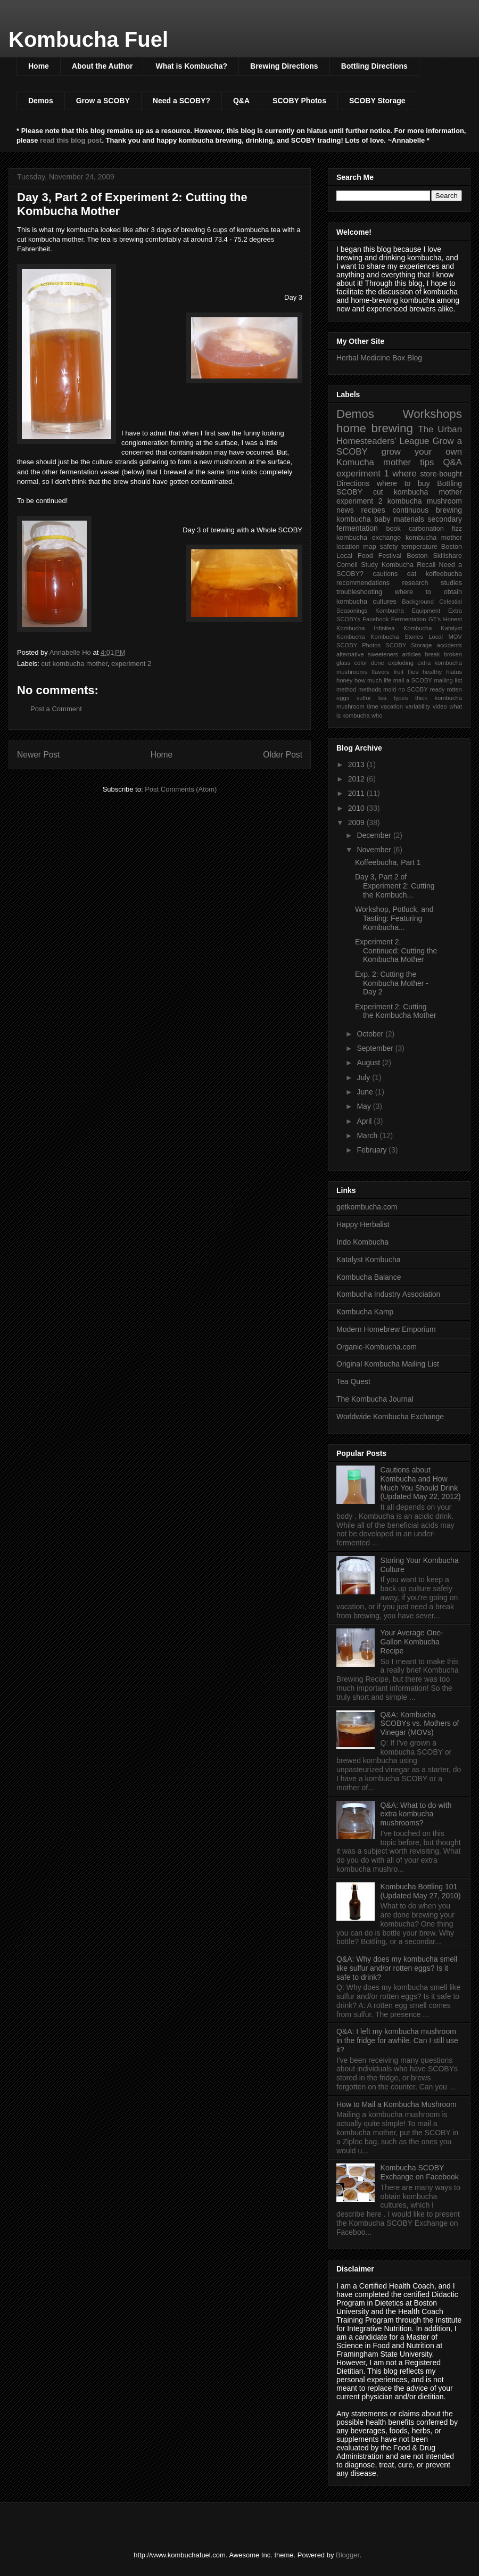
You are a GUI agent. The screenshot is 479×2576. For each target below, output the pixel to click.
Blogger (347, 2555)
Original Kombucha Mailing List (387, 1364)
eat (412, 574)
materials (409, 519)
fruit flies (405, 672)
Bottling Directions (374, 66)
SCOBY (349, 492)
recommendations (363, 583)
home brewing (374, 428)
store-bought (441, 474)
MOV (455, 636)
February (373, 1150)
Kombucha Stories (396, 636)
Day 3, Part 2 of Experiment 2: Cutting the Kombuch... (395, 886)
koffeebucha (444, 574)
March (368, 1135)
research (415, 583)
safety (389, 546)
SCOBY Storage (377, 100)
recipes (373, 510)
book (393, 528)
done (377, 663)
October (371, 1034)
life (387, 680)
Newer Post (38, 754)
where (404, 473)
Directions (352, 483)
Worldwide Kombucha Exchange (390, 1416)
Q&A (241, 100)
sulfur (364, 698)
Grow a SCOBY (103, 100)
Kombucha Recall (409, 565)
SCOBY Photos (299, 100)
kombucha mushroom (424, 501)
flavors (380, 672)
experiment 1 (362, 473)
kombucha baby (363, 519)
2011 (357, 793)
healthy (432, 672)
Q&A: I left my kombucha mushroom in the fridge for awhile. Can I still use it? (397, 2040)
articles (411, 654)
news (345, 510)
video (440, 706)
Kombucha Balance (368, 1277)
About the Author (102, 66)
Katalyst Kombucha (368, 1259)
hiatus (454, 672)
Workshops (432, 414)
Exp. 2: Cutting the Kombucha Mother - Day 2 (391, 983)
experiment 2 (131, 664)
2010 (357, 808)
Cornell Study (357, 565)
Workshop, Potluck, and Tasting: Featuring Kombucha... (394, 918)
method (346, 689)
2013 (357, 764)
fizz (457, 528)
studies (451, 583)
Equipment (426, 610)
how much (368, 680)
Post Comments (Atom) (181, 789)
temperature (419, 546)
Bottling (449, 483)
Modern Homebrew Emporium (386, 1329)
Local (435, 636)
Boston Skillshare (434, 555)
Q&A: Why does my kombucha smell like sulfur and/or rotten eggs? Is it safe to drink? (396, 1968)
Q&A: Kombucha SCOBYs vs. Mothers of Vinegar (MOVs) (420, 1723)
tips (427, 462)
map (369, 546)
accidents (449, 645)
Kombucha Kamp (364, 1311)
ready (437, 689)
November (375, 849)
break (432, 654)
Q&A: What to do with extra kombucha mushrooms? (416, 1814)
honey (344, 680)
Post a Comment (56, 709)
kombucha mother (434, 537)
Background (418, 601)
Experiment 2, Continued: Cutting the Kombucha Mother (396, 950)
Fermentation (408, 619)
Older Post (282, 754)
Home (38, 66)
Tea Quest (353, 1381)
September (376, 1048)
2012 (357, 779)
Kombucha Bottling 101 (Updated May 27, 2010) (421, 1891)
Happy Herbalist (363, 1224)
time (372, 706)
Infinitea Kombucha (403, 628)
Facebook (375, 619)
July (364, 1077)
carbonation (426, 528)
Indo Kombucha (362, 1242)
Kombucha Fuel (88, 39)
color (360, 663)
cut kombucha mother (75, 664)
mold (389, 689)
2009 (357, 822)
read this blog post (71, 140)
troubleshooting (359, 592)
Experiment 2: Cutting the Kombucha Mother (395, 1011)
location (347, 546)
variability (418, 706)
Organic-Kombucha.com (376, 1347)
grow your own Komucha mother (399, 457)
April (365, 1121)
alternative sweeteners (367, 654)
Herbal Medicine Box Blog (379, 357)
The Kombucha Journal (375, 1399)
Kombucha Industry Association (388, 1294)
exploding (401, 663)
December (375, 835)
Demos (40, 100)
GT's (434, 619)
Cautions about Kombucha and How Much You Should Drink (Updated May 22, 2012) (421, 1483)
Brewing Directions (284, 66)
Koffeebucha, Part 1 (388, 862)
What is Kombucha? (191, 66)
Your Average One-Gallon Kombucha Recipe (412, 1641)
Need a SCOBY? (181, 100)
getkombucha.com (366, 1207)
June (366, 1092)
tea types (393, 698)
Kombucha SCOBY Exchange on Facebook (420, 2172)
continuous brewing (427, 510)
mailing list (448, 680)
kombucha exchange (368, 537)
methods (369, 689)
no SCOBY (413, 689)
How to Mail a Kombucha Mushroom (396, 2104)
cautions (385, 574)
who (377, 715)
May (365, 1106)
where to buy (403, 483)
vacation (392, 706)
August (369, 1062)
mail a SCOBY (412, 680)
